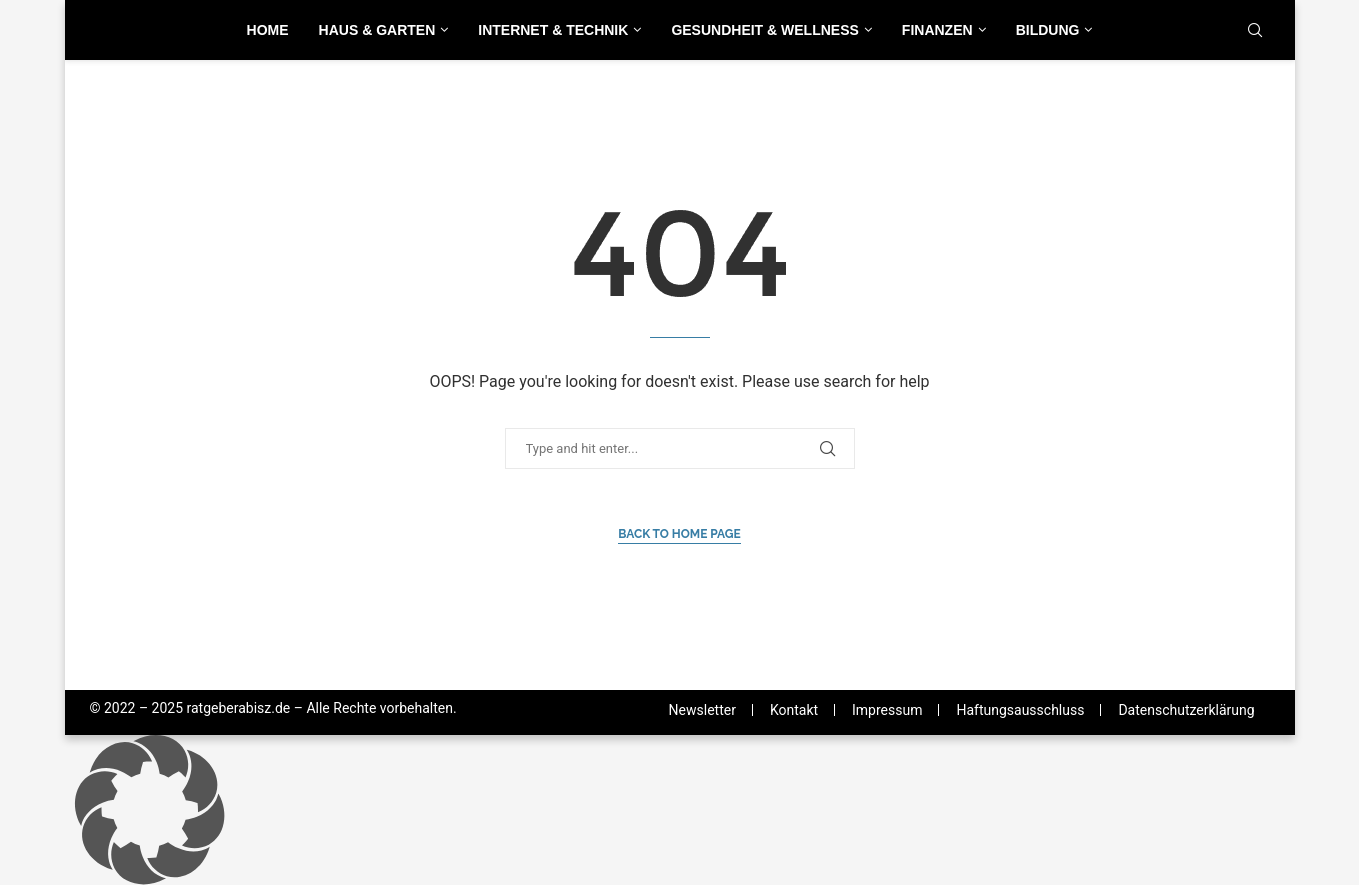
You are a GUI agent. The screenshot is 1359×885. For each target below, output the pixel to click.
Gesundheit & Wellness (764, 30)
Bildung (1048, 30)
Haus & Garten (377, 30)
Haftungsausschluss (1020, 710)
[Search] (1255, 31)
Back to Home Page (679, 534)
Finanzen (937, 30)
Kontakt (794, 710)
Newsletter (702, 710)
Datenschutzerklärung (1186, 710)
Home (268, 30)
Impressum (887, 710)
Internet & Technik (553, 30)
